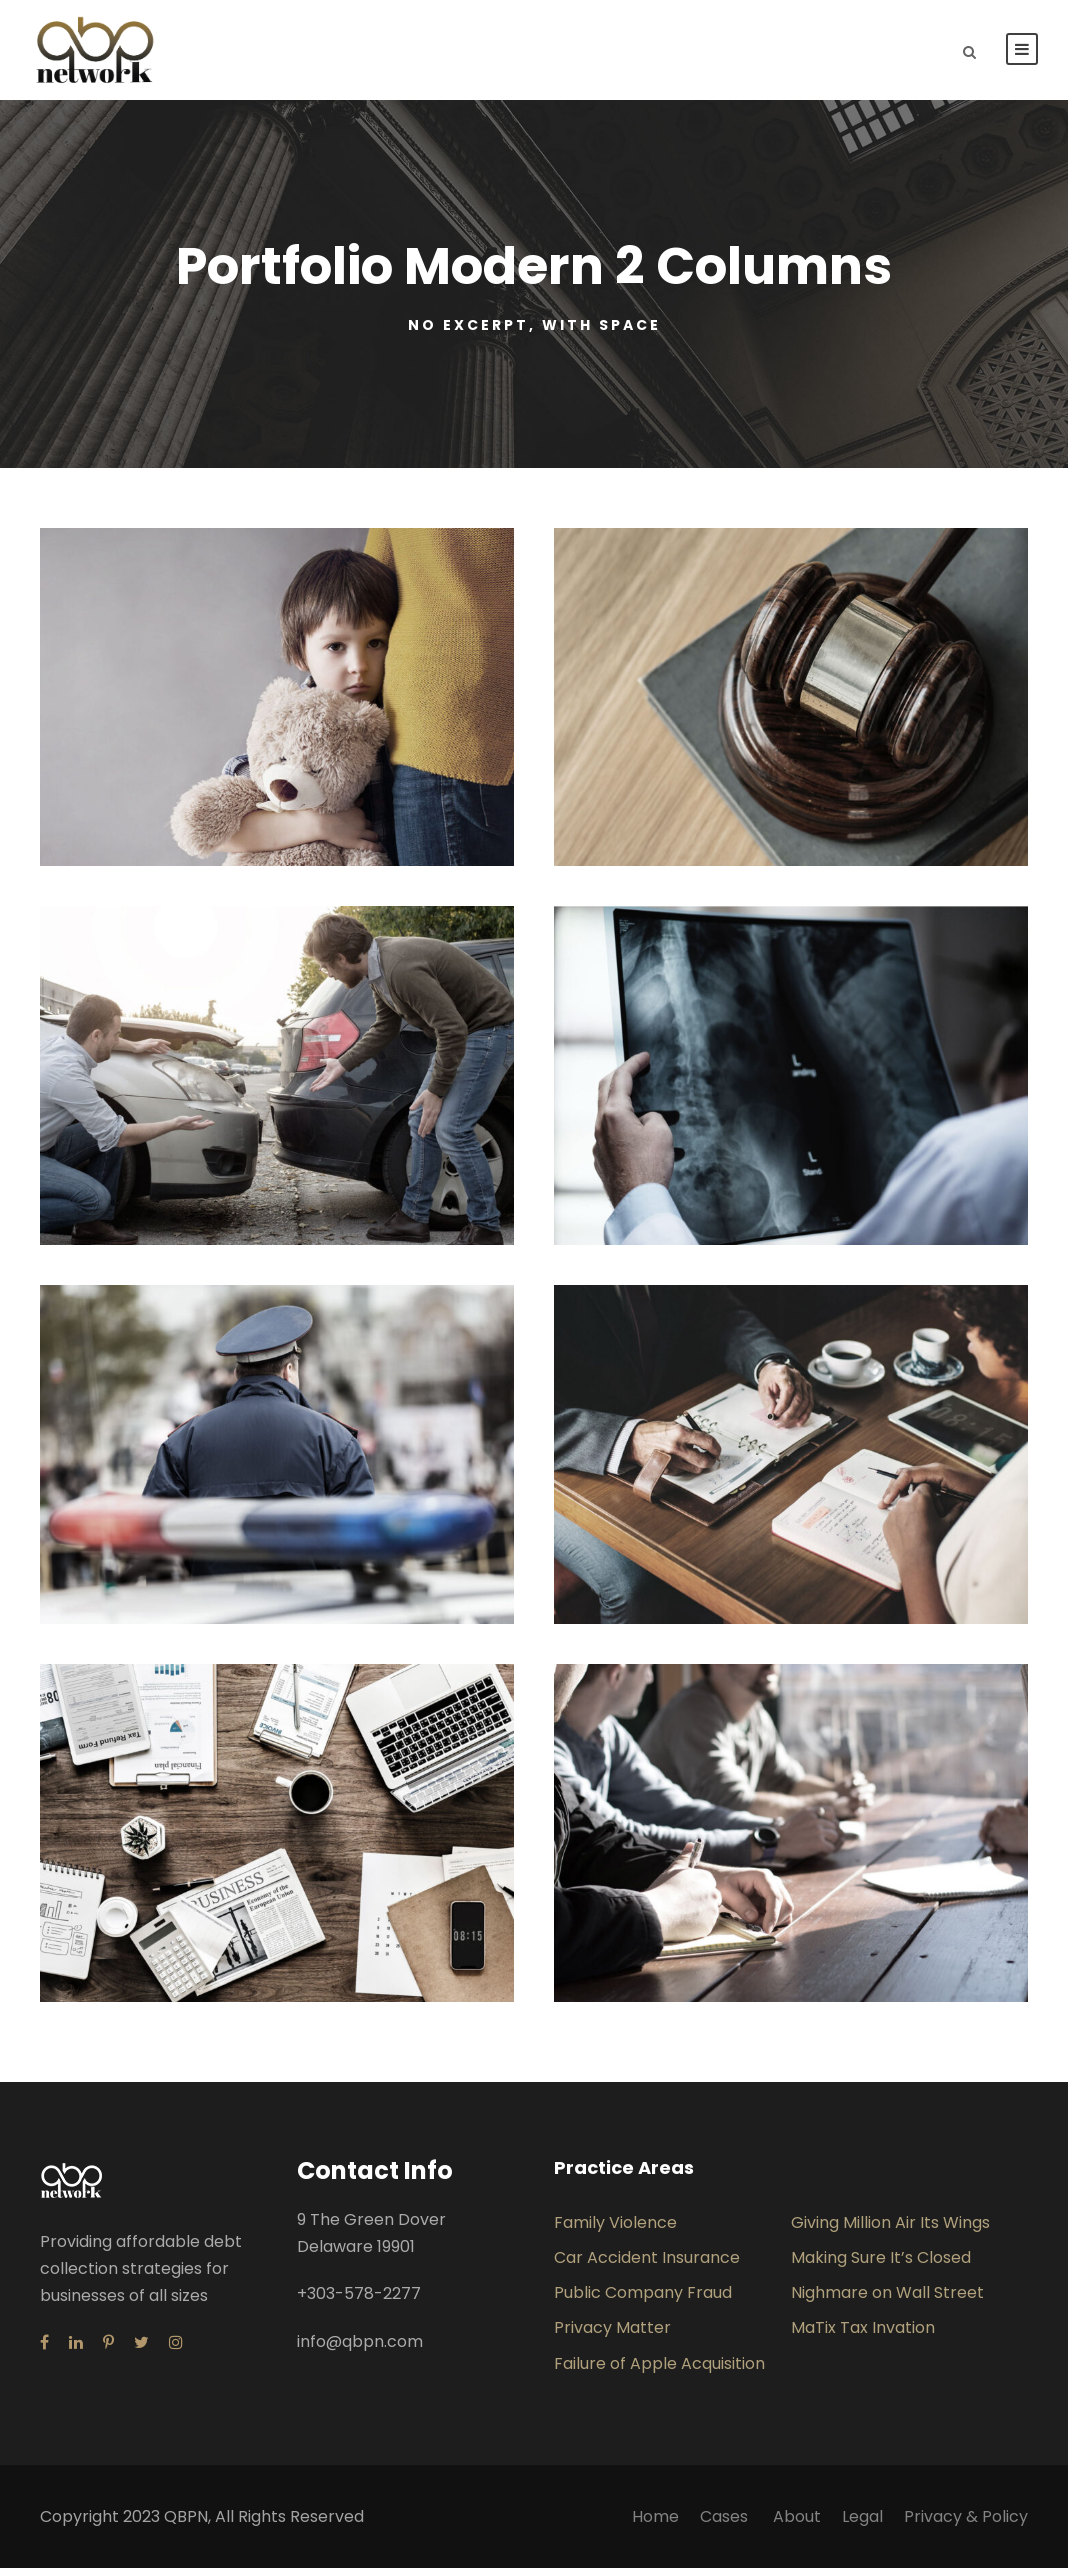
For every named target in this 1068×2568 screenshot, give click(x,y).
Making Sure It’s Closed (881, 2257)
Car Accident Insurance (647, 2257)
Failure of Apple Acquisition (659, 2363)
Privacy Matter (612, 2327)
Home (655, 2516)
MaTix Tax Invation (863, 2327)
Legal (862, 2516)
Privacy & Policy (966, 2516)
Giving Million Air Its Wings (890, 2222)
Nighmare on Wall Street (887, 2292)
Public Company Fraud (643, 2292)
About (797, 2516)
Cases (726, 2516)
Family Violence (615, 2222)
